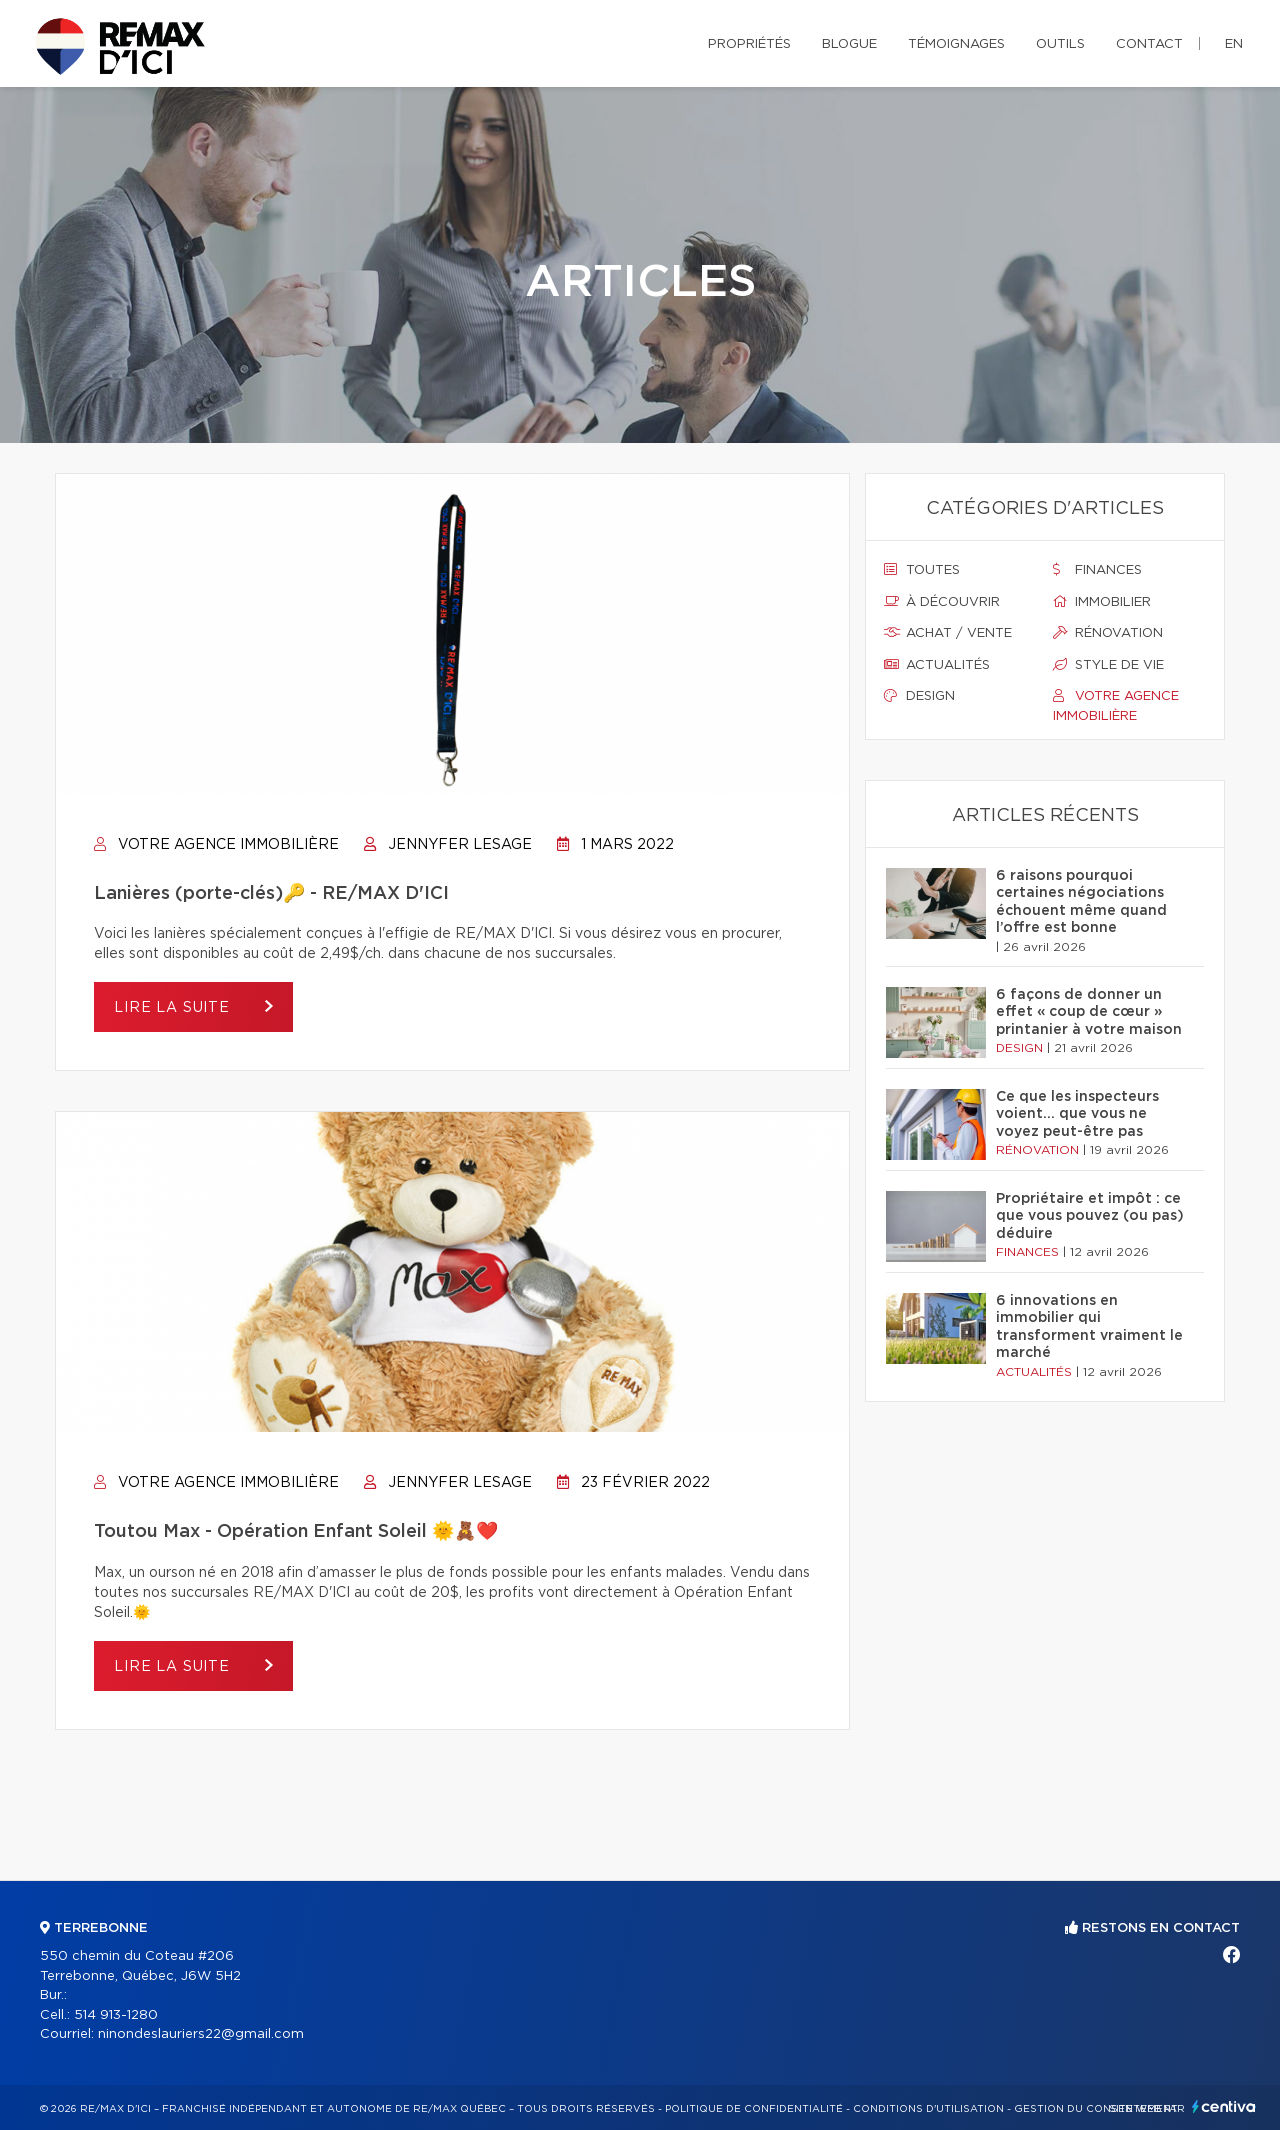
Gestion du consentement (1096, 2109)
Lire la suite (174, 1008)
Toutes (922, 570)
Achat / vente (948, 633)
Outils (1060, 44)
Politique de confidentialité (754, 2109)
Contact (1149, 44)
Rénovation (1108, 633)
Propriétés (749, 44)
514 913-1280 (116, 2015)
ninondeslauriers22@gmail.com (201, 2034)
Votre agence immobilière (216, 845)
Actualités (937, 665)
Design (919, 696)
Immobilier (1102, 602)
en (1234, 44)
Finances (1097, 570)
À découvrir (942, 602)
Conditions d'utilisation (928, 2109)
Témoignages (956, 44)
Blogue (849, 44)
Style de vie (1108, 665)
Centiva (1224, 2106)
